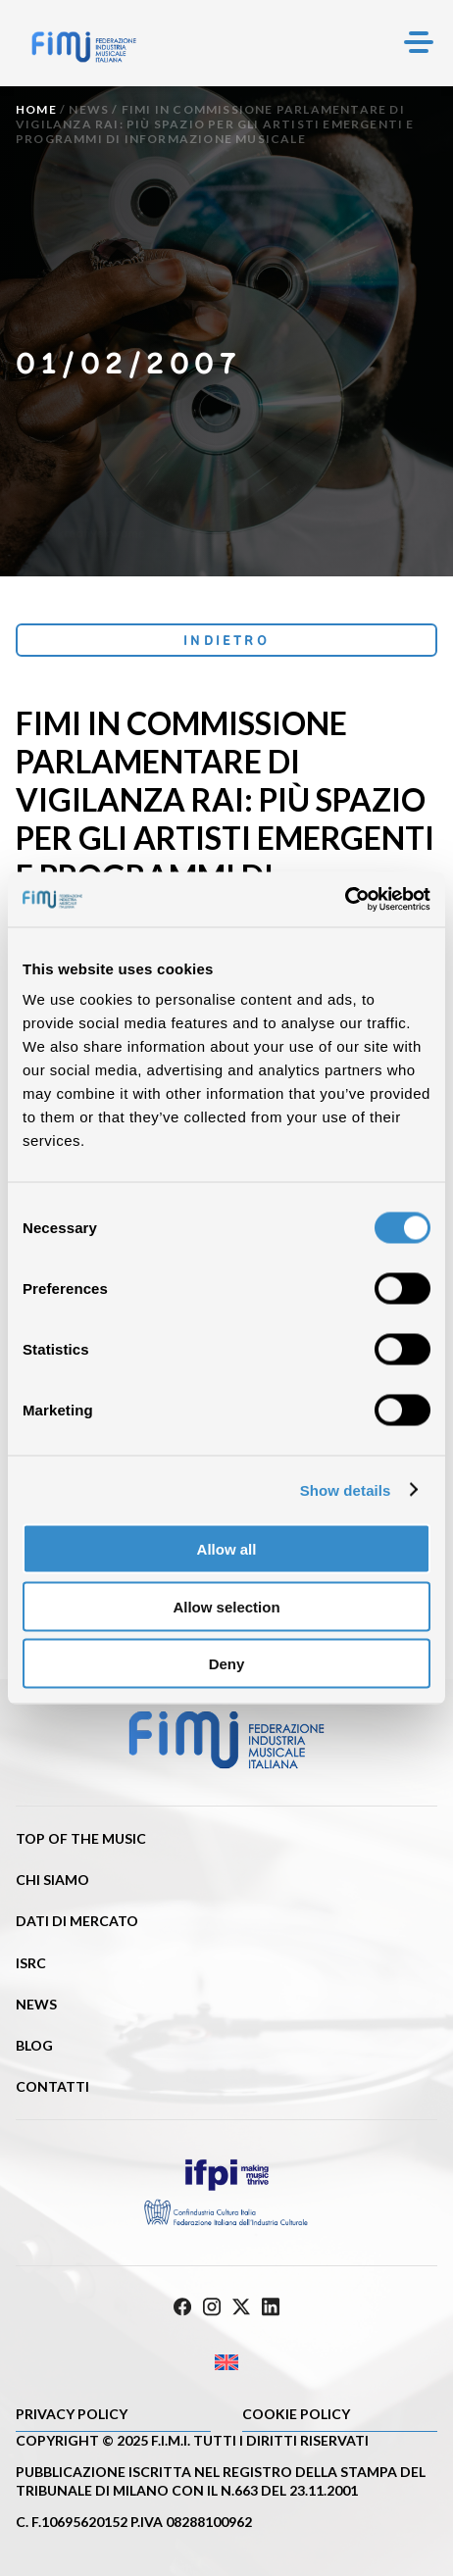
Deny (227, 1664)
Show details (345, 1489)
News (89, 109)
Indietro (226, 640)
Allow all (227, 1549)
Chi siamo (52, 1879)
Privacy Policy (71, 2413)
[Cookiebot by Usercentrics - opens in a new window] (344, 900)
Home (36, 109)
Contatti (52, 2086)
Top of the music (81, 1838)
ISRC (31, 1963)
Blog (34, 2045)
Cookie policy (296, 2413)
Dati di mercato (77, 1920)
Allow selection (226, 1606)
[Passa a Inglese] (226, 2363)
